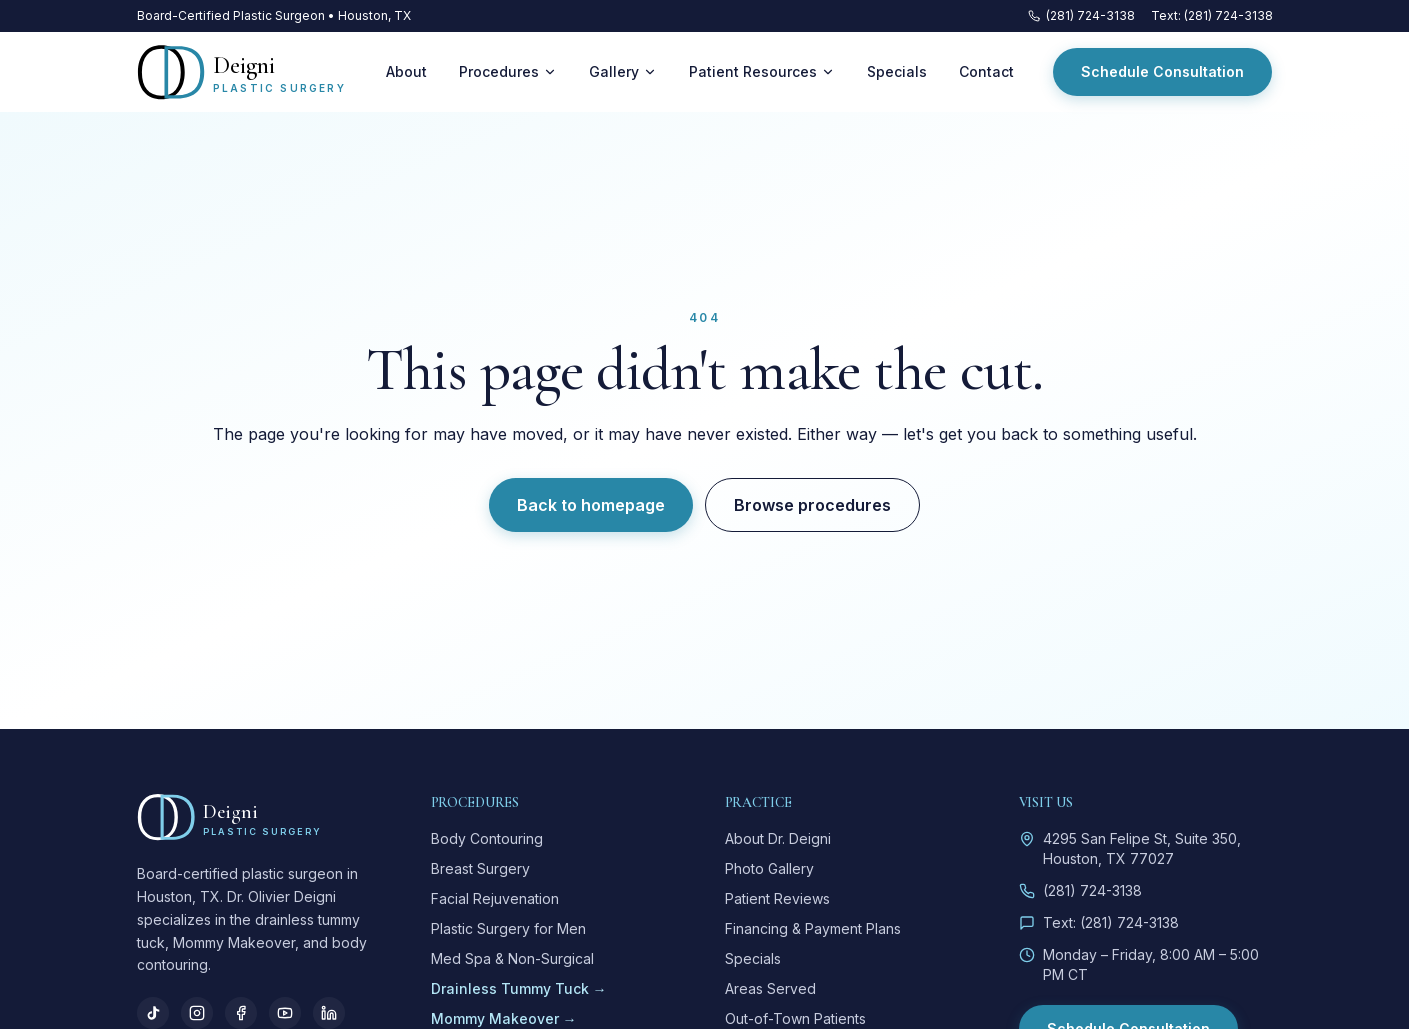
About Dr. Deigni (778, 838)
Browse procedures (812, 505)
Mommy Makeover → (504, 1018)
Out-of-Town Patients (795, 1018)
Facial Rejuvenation (495, 898)
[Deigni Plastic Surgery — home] (241, 72)
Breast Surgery (480, 868)
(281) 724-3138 (1081, 15)
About (406, 71)
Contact (986, 71)
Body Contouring (487, 838)
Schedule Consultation (1162, 71)
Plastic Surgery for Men (508, 928)
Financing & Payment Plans (813, 928)
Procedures (508, 71)
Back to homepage (591, 505)
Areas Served (770, 988)
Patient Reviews (777, 898)
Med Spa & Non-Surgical (512, 958)
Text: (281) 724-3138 (1212, 15)
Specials (897, 71)
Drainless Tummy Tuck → (519, 988)
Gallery (623, 71)
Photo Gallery (769, 868)
